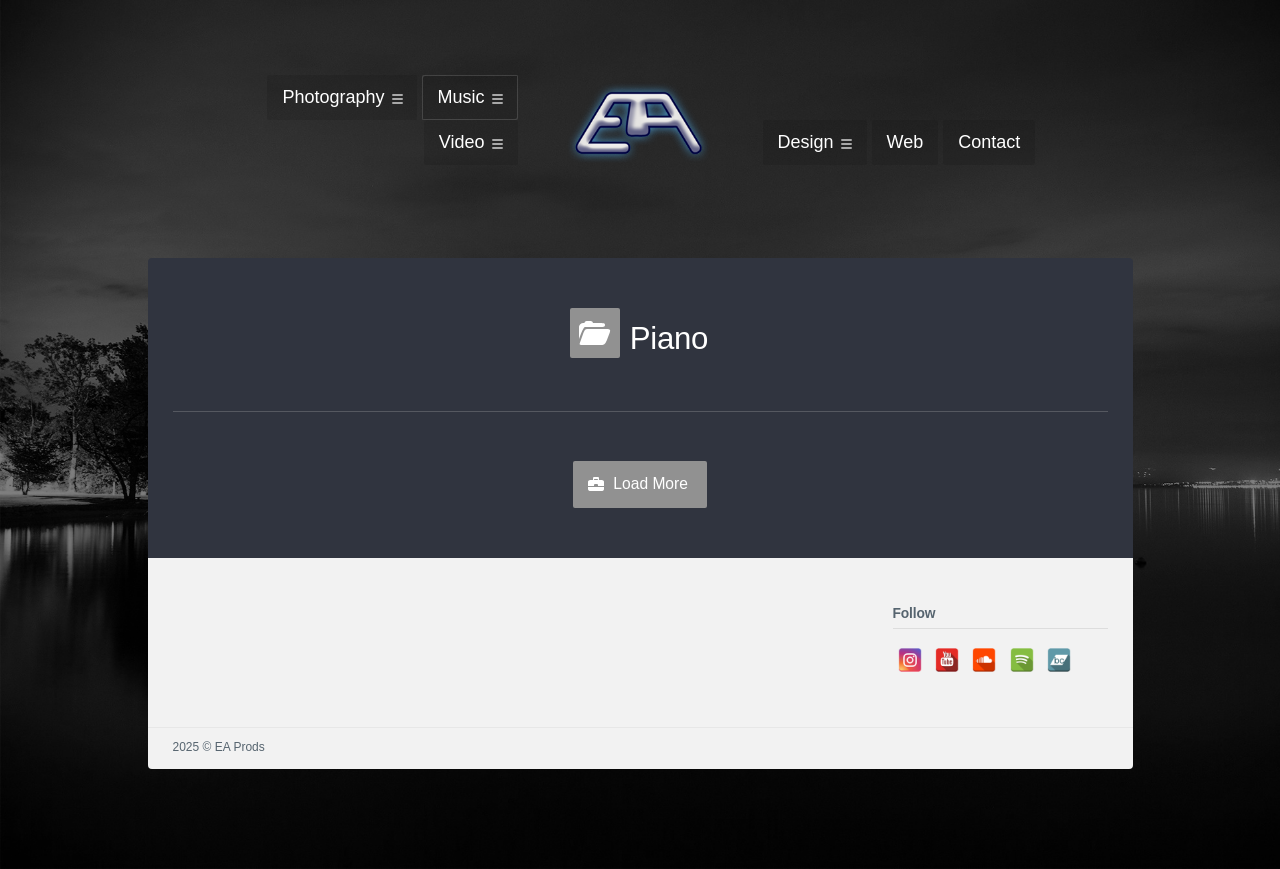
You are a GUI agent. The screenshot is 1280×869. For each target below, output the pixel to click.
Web (905, 142)
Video (462, 142)
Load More (650, 483)
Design (806, 142)
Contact (989, 142)
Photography (333, 97)
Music (460, 97)
